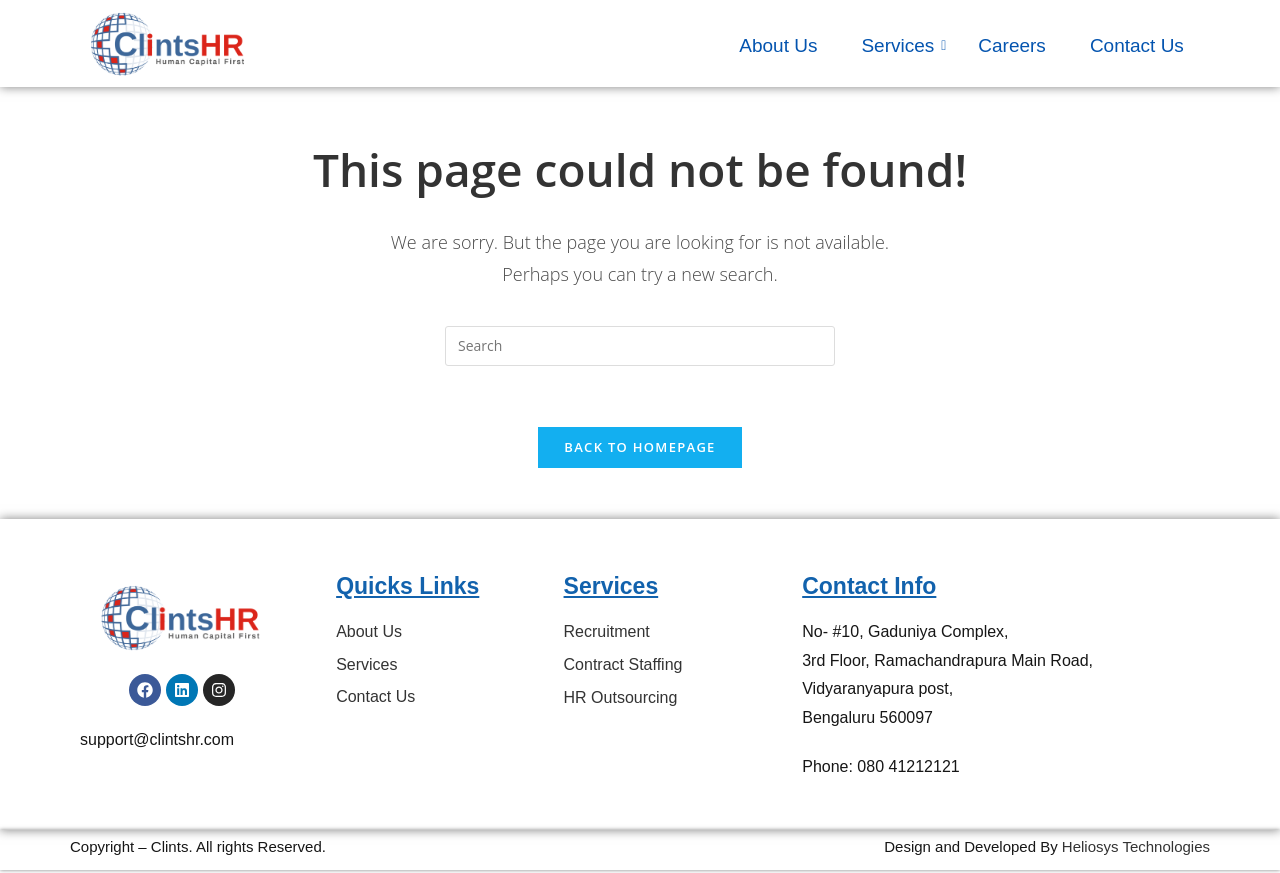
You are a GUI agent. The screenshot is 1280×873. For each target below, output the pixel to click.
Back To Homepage (639, 447)
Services (903, 45)
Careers (1012, 45)
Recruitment (607, 631)
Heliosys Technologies (1136, 846)
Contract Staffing (623, 664)
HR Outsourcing (621, 697)
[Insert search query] (640, 346)
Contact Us (1137, 45)
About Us (778, 45)
